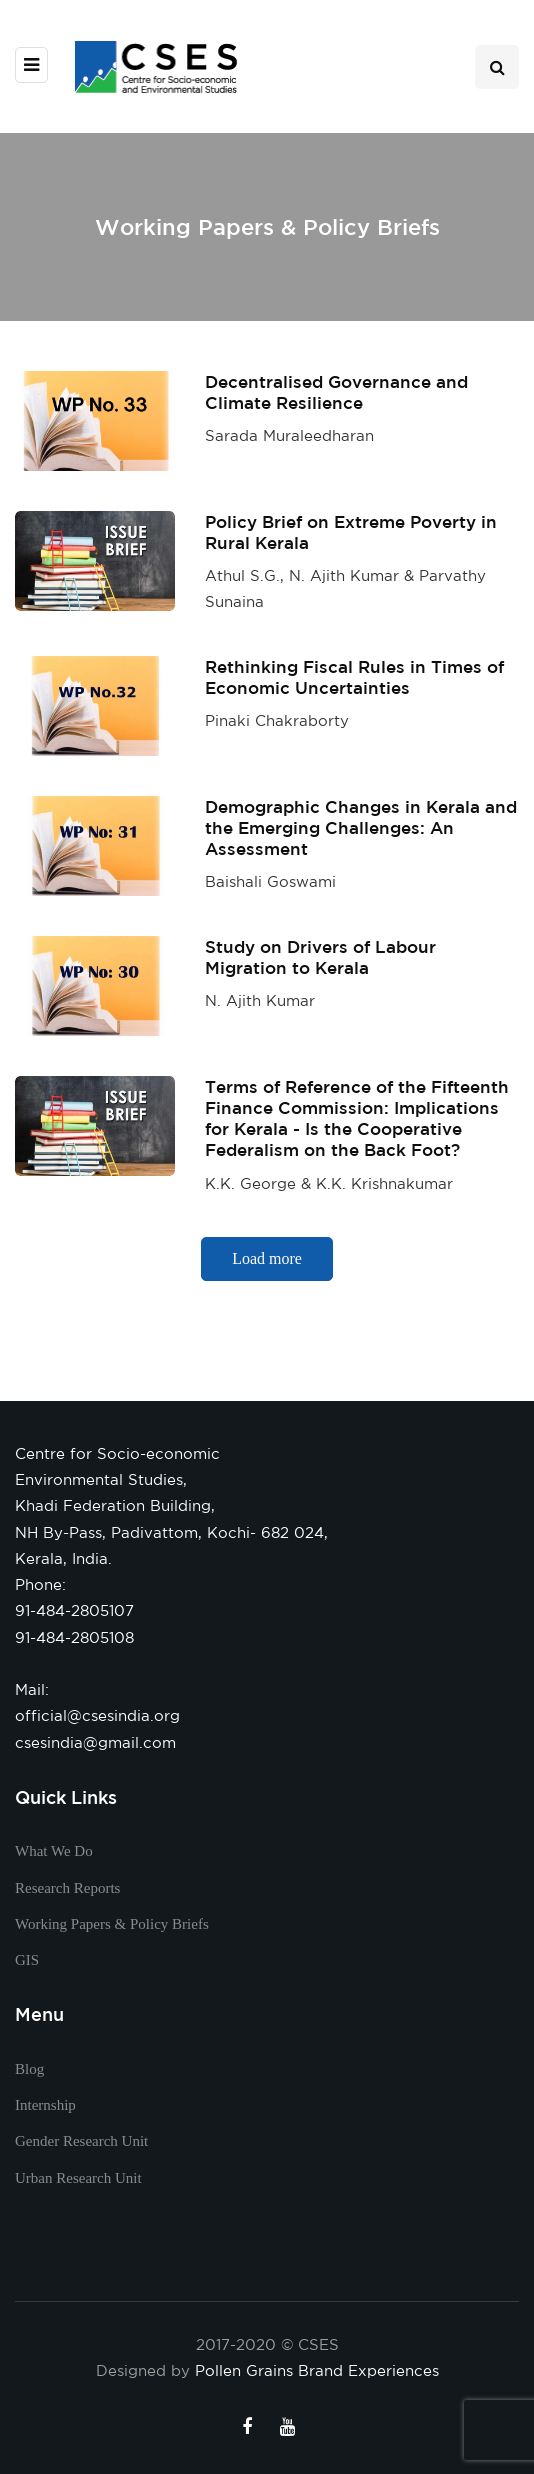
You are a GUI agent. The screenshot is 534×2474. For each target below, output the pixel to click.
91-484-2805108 (74, 1637)
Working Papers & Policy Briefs (112, 1924)
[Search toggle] (497, 67)
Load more (267, 1270)
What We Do (54, 1851)
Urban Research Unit (78, 2178)
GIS (27, 1960)
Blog (29, 2069)
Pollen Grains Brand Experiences (317, 2370)
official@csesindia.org (97, 1715)
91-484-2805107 (74, 1610)
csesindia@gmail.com (95, 1742)
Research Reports (67, 1888)
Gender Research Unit (81, 2141)
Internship (45, 2105)
